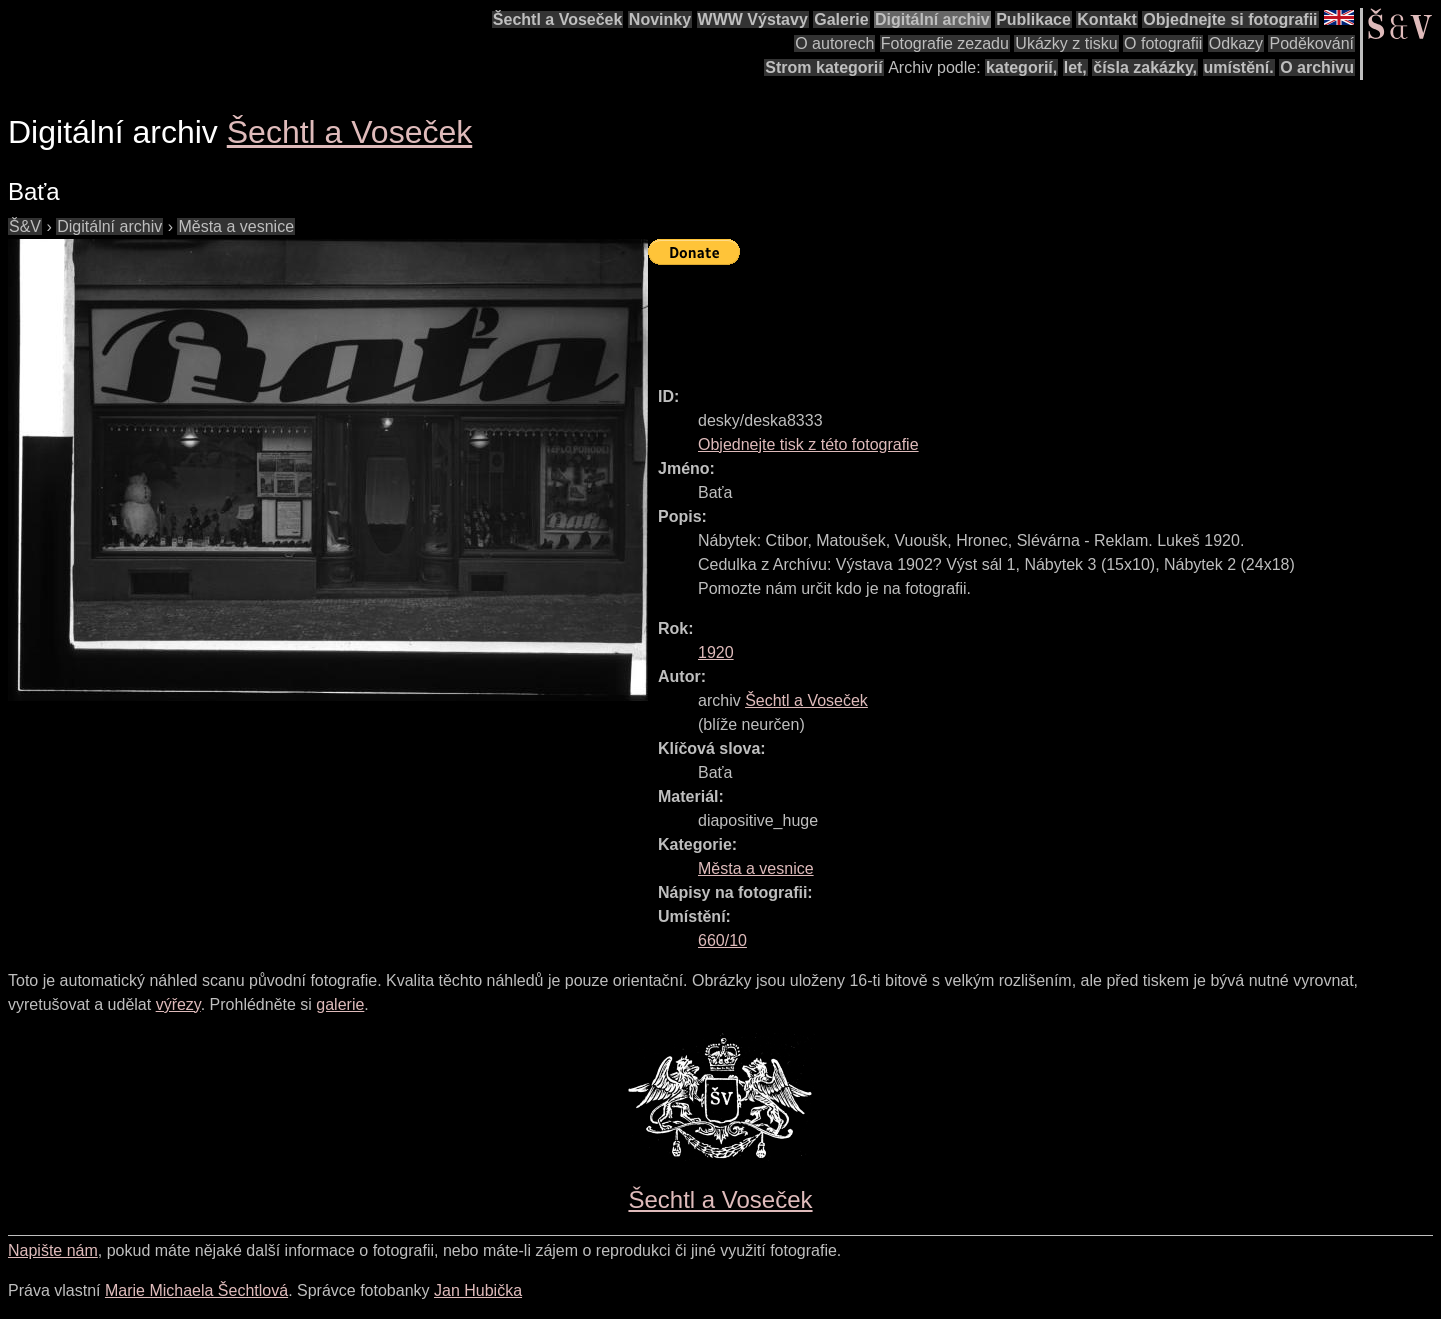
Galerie (841, 19)
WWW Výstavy (753, 19)
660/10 (722, 940)
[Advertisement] (1012, 317)
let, (1075, 67)
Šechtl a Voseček (558, 19)
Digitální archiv (932, 19)
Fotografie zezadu (945, 43)
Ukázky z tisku (1066, 43)
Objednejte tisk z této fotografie (808, 444)
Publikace (1033, 19)
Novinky (660, 19)
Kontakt (1107, 19)
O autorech (834, 43)
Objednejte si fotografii (1230, 19)
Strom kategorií (823, 67)
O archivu (1317, 67)
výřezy (178, 1004)
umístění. (1239, 67)
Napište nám (53, 1250)
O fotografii (1163, 43)
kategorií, (1021, 67)
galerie (340, 1004)
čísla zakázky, (1145, 67)
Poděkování (1311, 43)
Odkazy (1236, 43)
